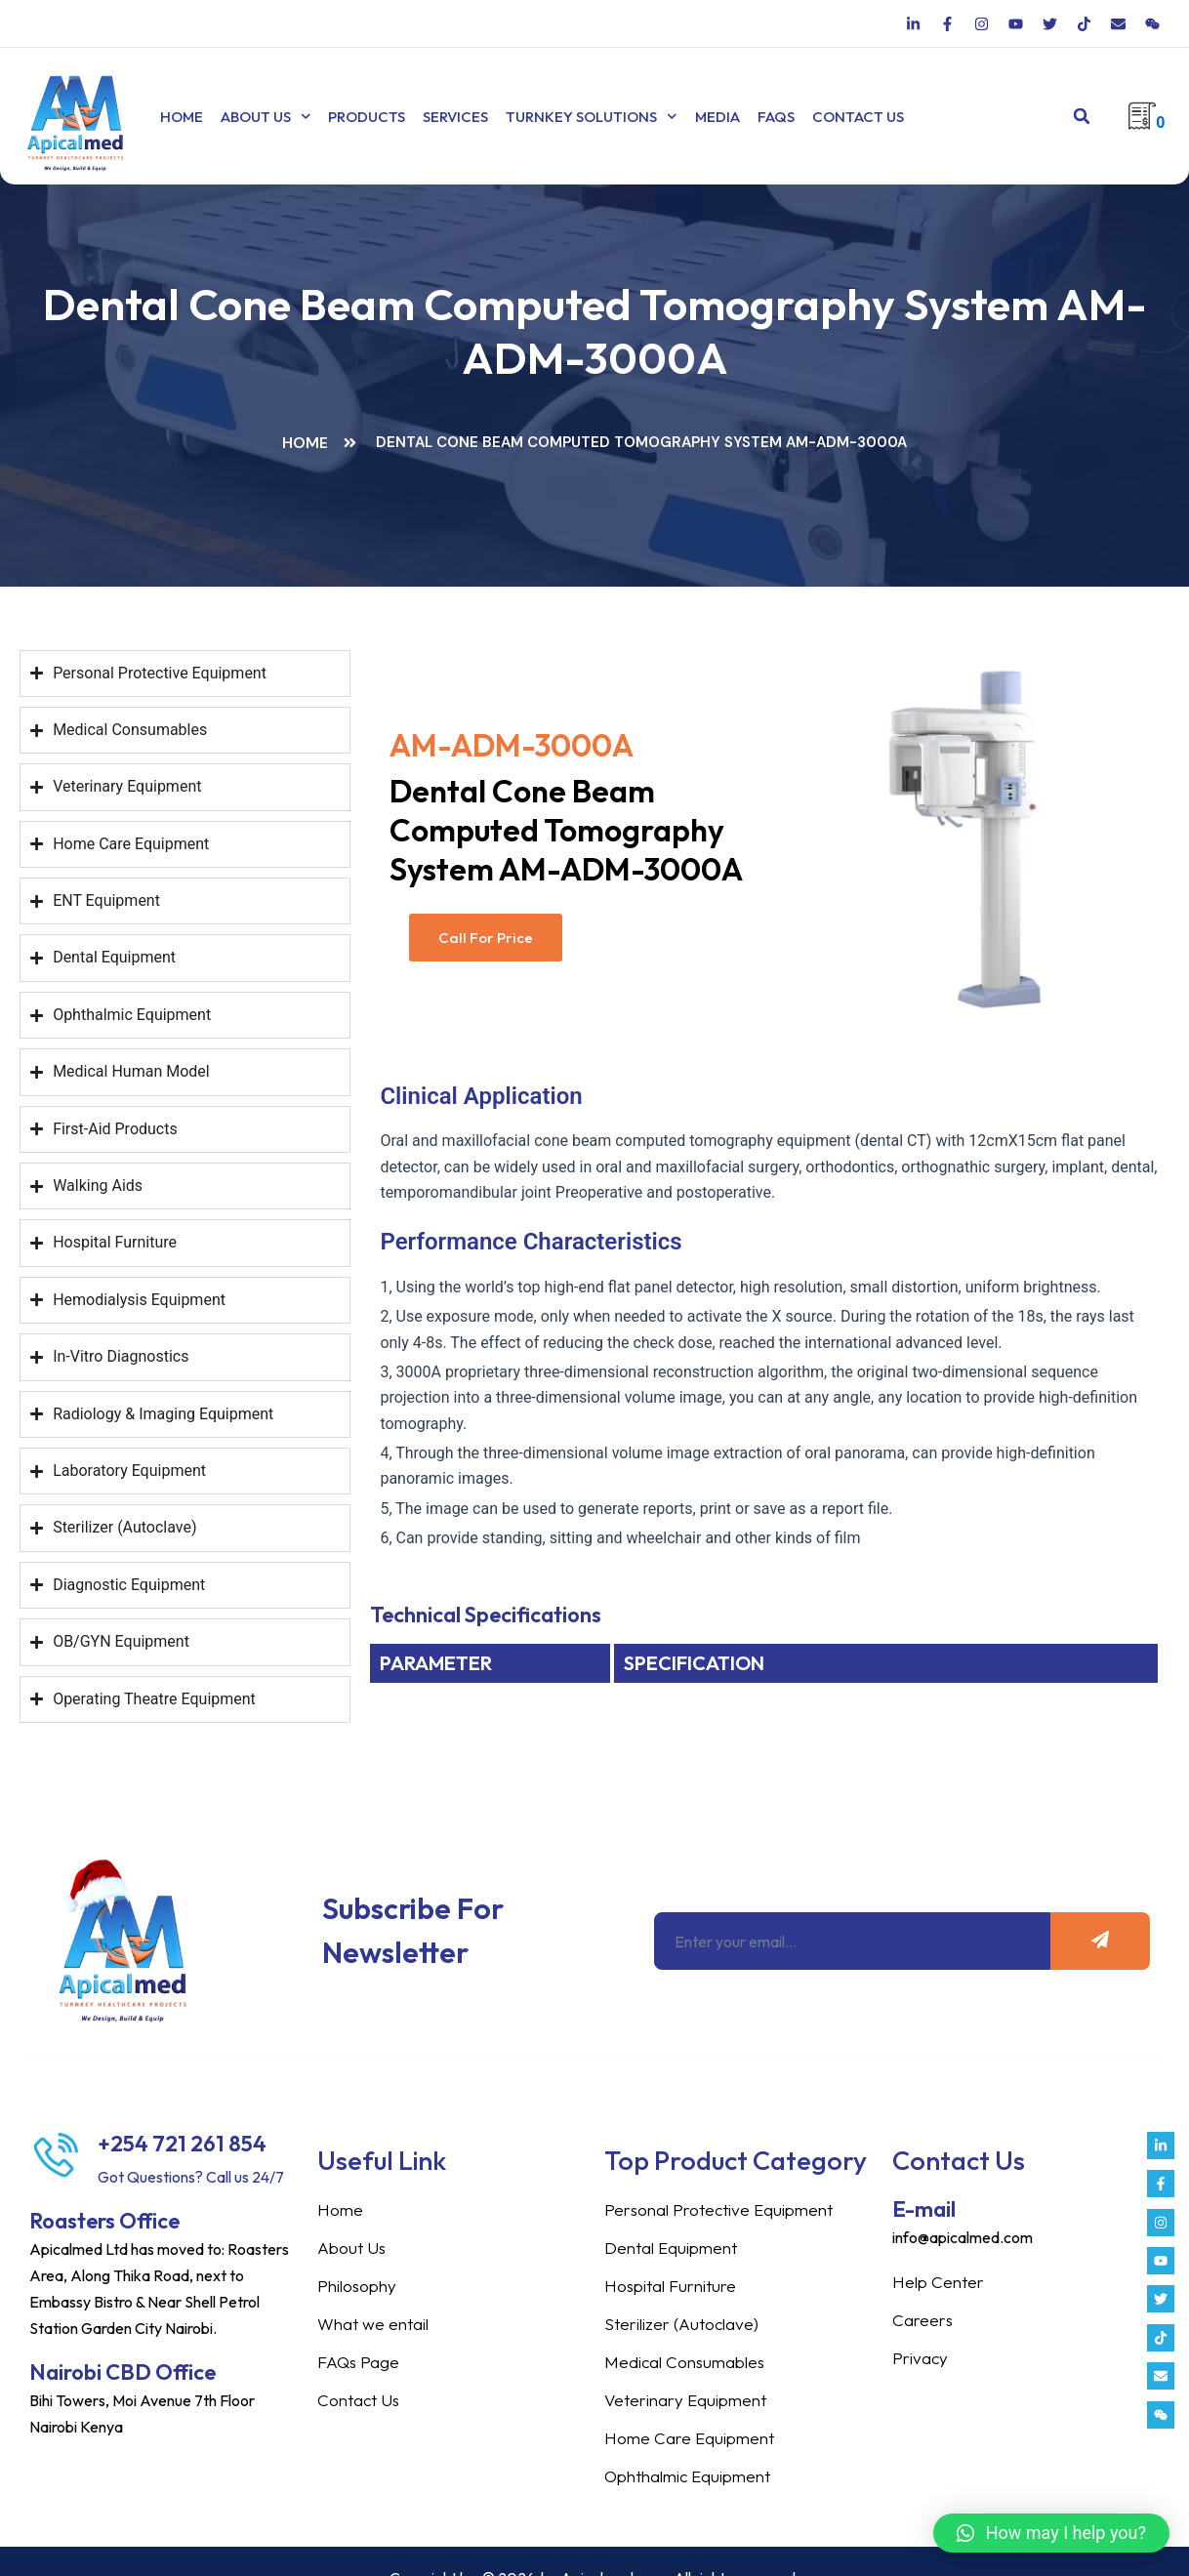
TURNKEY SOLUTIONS (561, 116)
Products (347, 116)
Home (181, 116)
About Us (256, 116)
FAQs (736, 116)
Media (677, 116)
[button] (1082, 117)
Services (436, 116)
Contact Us (818, 116)
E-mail (924, 2190)
